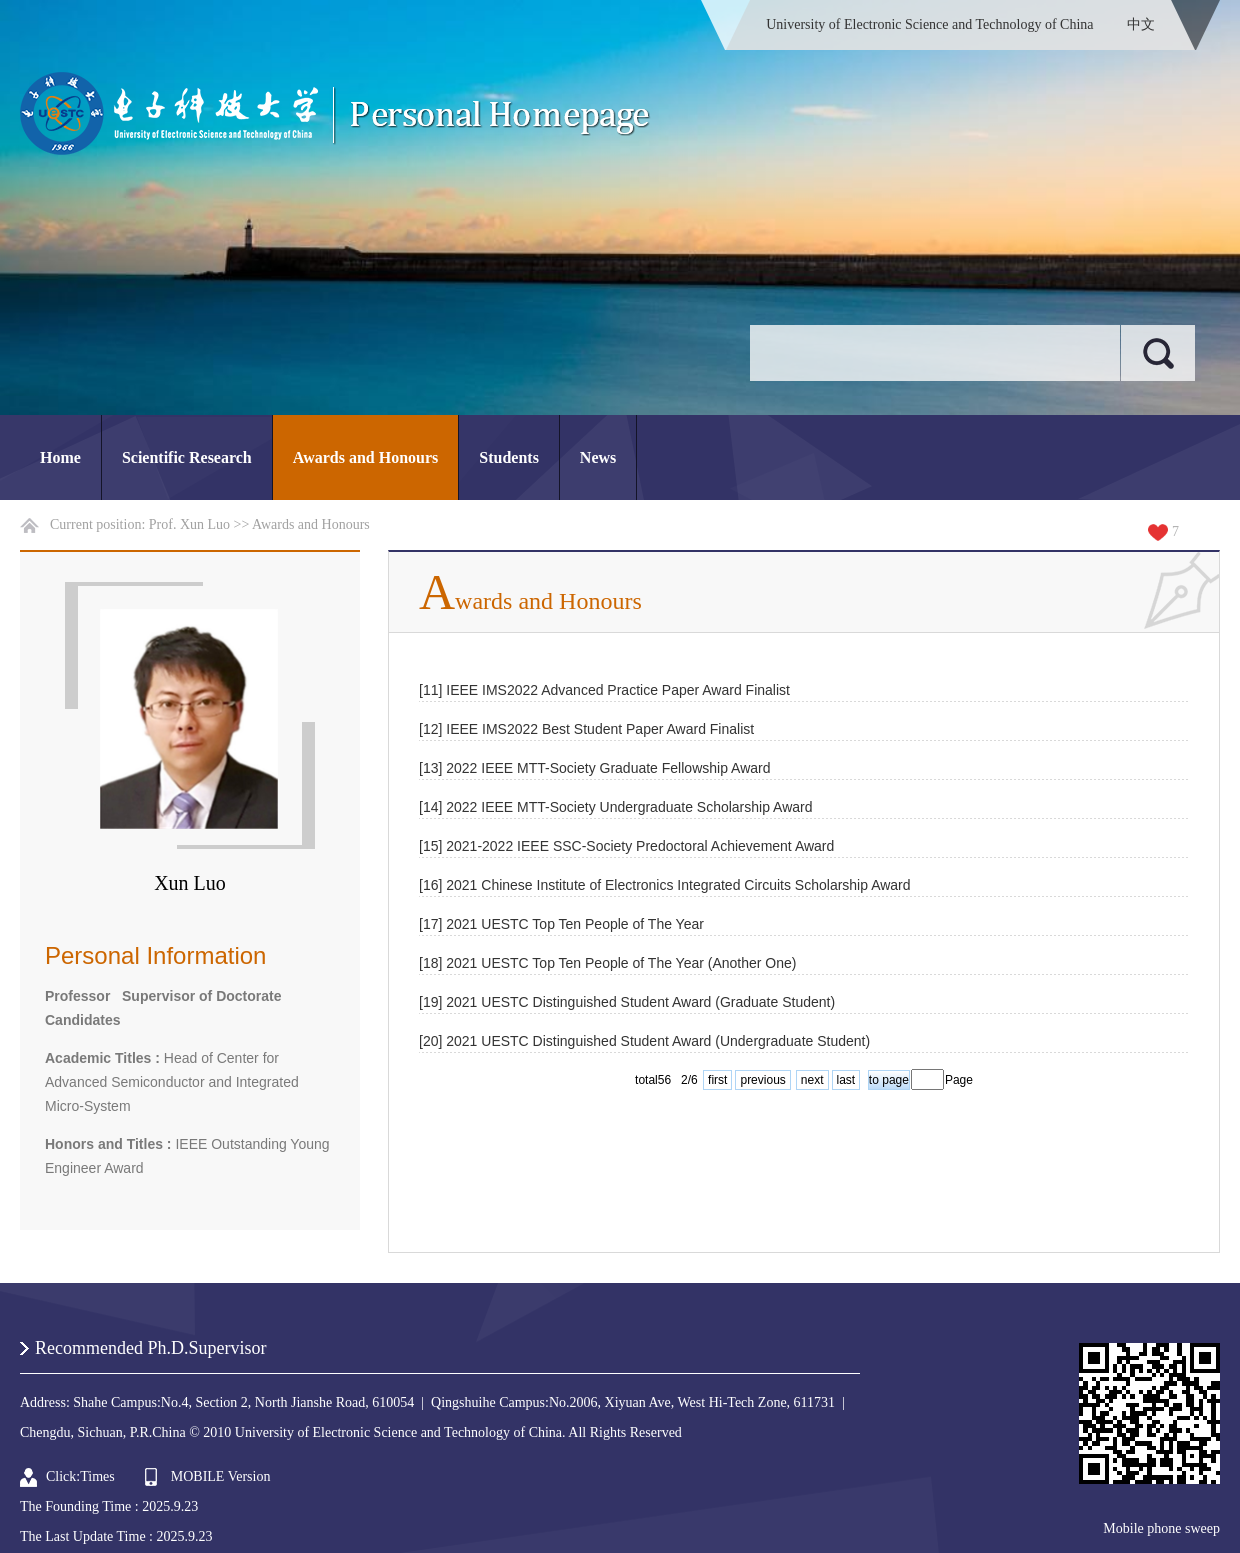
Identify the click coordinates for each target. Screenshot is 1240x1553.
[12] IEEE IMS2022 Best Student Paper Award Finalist (586, 729)
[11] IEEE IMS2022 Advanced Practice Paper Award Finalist (604, 690)
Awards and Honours (366, 457)
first (717, 1080)
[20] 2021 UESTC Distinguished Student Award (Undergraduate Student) (644, 1041)
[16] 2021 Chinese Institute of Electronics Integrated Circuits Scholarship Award (665, 885)
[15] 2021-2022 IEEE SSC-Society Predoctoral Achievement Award (626, 846)
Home (60, 457)
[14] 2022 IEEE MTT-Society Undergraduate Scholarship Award (616, 807)
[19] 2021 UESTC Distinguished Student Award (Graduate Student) (627, 1002)
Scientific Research (187, 457)
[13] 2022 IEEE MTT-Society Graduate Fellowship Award (594, 768)
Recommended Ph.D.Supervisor (150, 1348)
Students (509, 457)
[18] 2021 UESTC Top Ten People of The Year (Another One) (607, 963)
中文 (1141, 24)
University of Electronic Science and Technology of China (929, 24)
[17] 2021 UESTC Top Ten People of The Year (561, 924)
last (846, 1080)
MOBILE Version (221, 1476)
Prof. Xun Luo (189, 524)
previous (762, 1080)
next (812, 1080)
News (598, 457)
